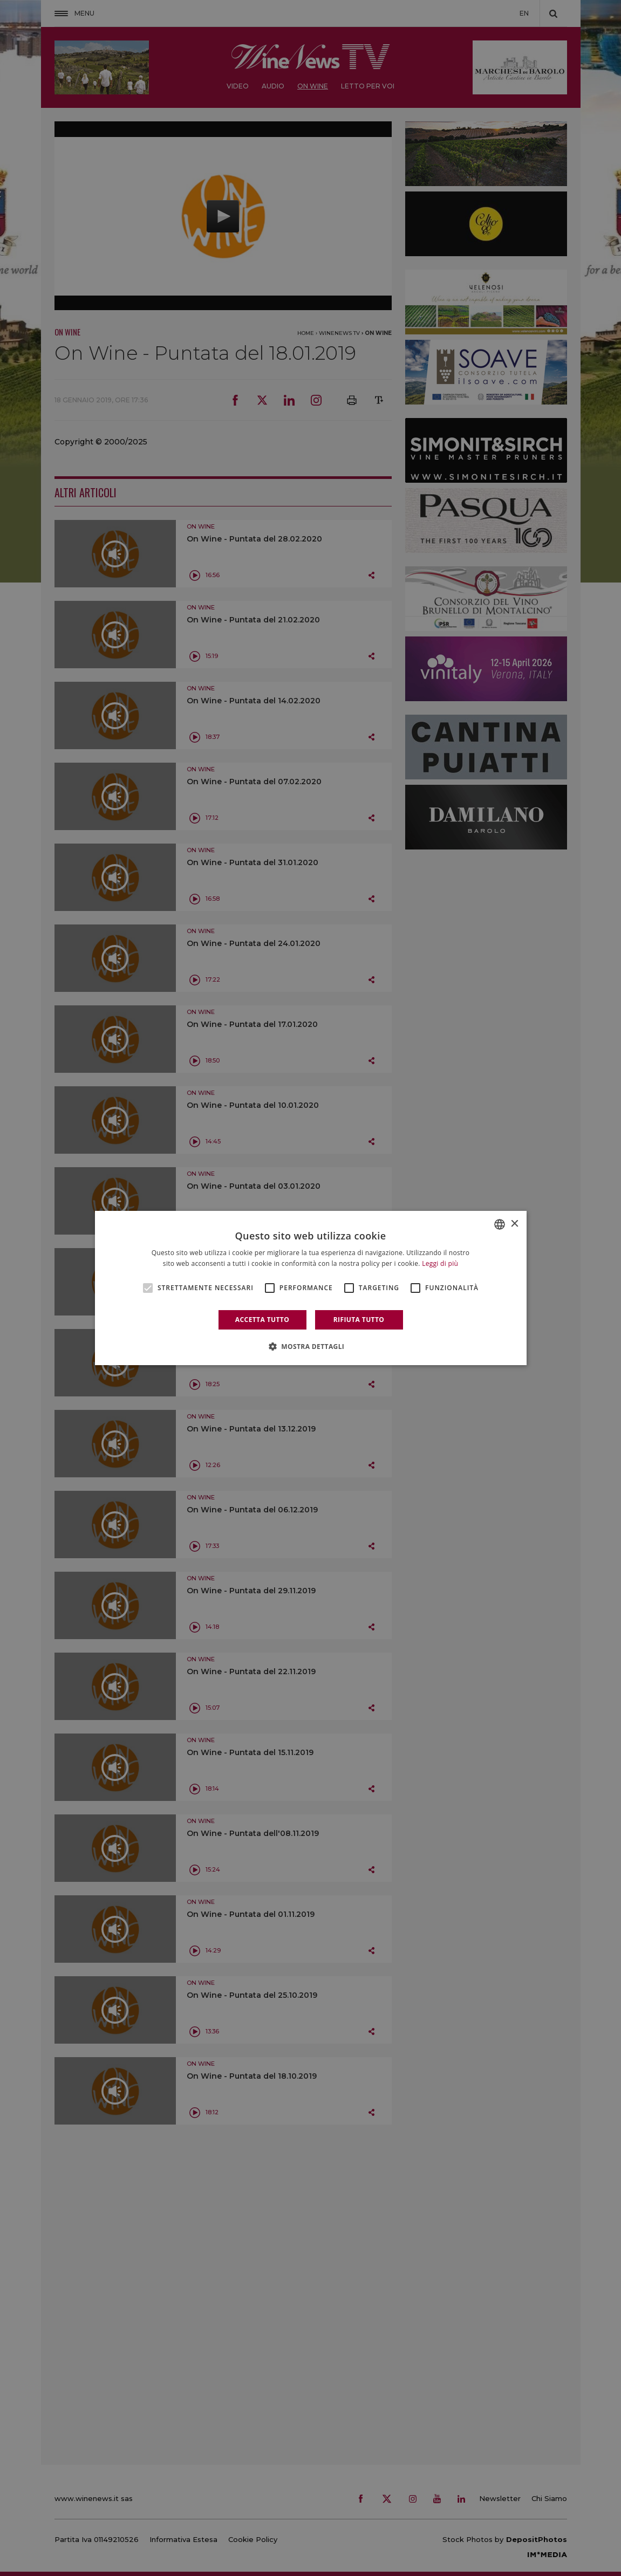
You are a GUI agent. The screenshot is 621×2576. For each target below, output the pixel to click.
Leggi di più (440, 1263)
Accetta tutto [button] (262, 1319)
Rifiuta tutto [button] (359, 1319)
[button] (311, 1346)
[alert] (310, 1288)
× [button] (514, 1224)
